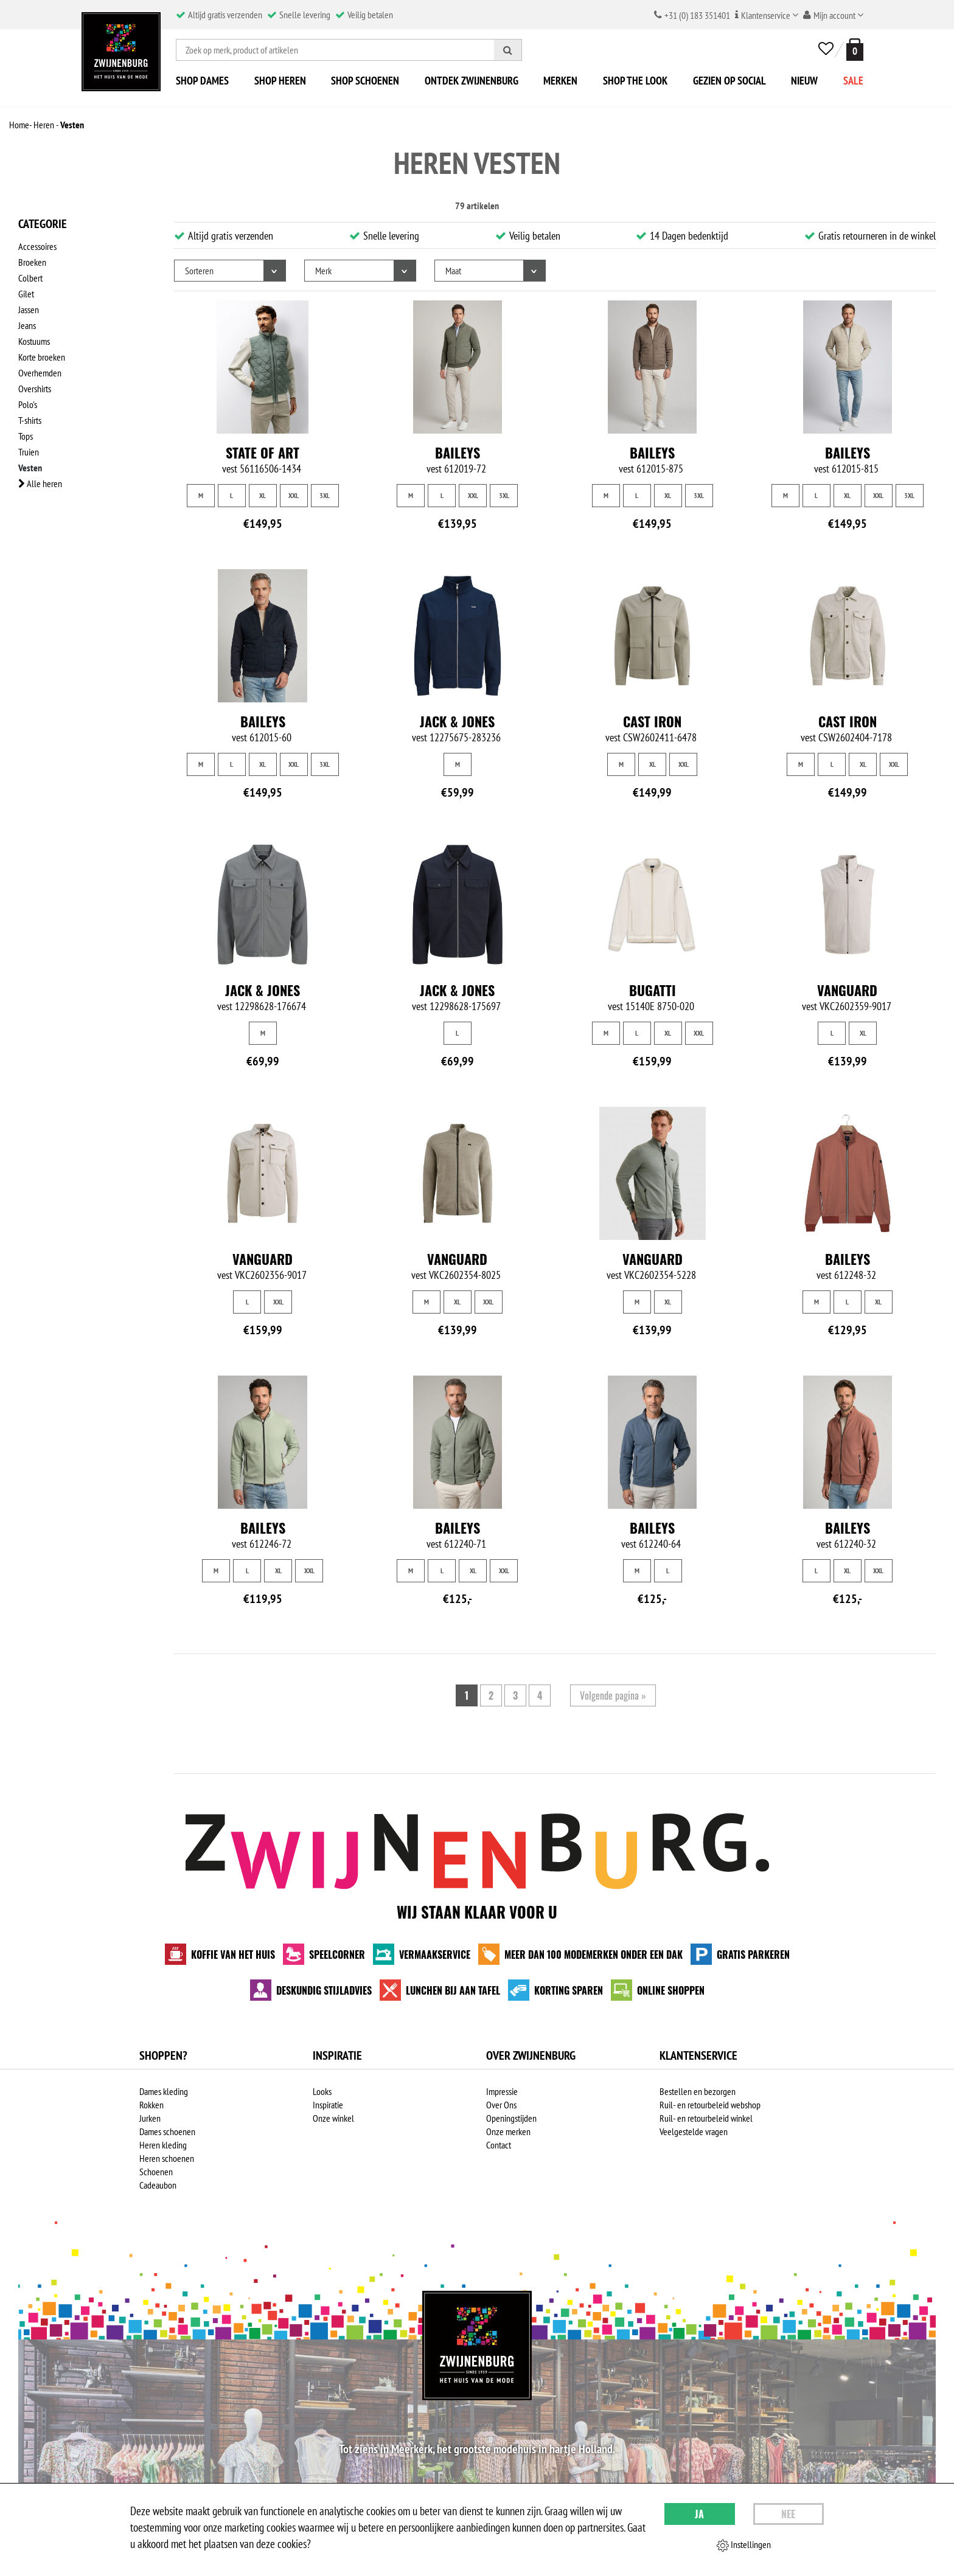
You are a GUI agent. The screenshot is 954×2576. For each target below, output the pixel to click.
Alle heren (40, 483)
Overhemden (39, 373)
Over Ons (501, 2105)
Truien (28, 452)
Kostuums (34, 341)
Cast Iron (652, 721)
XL (262, 495)
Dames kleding (163, 2091)
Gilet (26, 294)
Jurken (150, 2118)
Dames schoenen (167, 2131)
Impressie (502, 2091)
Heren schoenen (166, 2158)
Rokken (151, 2105)
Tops (25, 436)
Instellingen (744, 2545)
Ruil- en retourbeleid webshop (710, 2105)
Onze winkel (333, 2118)
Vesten (30, 468)
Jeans (27, 325)
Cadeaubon (157, 2185)
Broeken (32, 262)
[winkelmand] (852, 49)
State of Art (262, 452)
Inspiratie (328, 2105)
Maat (453, 271)
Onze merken (508, 2131)
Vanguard (847, 990)
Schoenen (156, 2172)
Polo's (27, 404)
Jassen (28, 309)
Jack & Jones (457, 721)
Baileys (457, 452)
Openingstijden (511, 2118)
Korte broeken (41, 357)
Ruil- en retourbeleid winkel (706, 2118)
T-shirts (29, 420)
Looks (322, 2091)
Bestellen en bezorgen (698, 2091)
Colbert (30, 278)
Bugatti (652, 990)
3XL (324, 495)
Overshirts (34, 389)
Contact (498, 2145)
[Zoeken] (508, 50)
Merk (323, 271)
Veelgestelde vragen (694, 2131)
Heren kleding (163, 2145)
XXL (293, 495)
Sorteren (199, 271)
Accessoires (37, 246)
